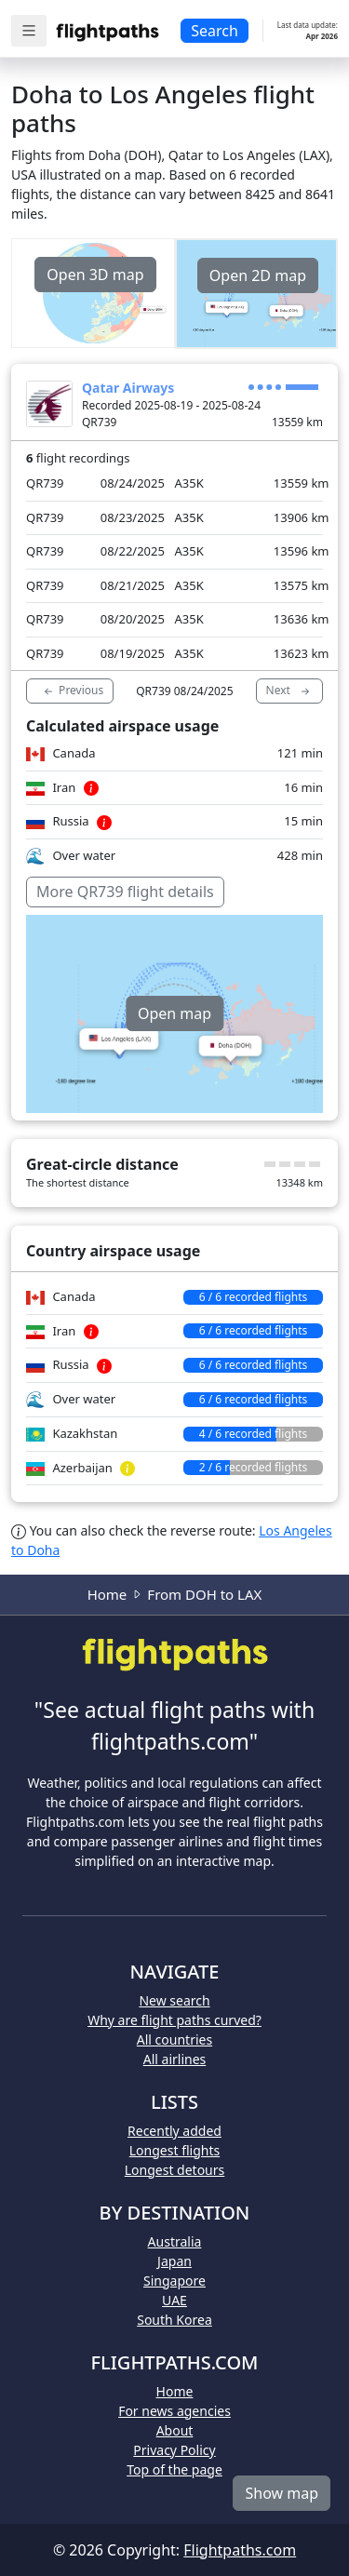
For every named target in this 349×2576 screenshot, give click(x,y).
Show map (281, 2493)
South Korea (174, 2319)
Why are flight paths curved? (174, 2020)
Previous (72, 690)
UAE (174, 2300)
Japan (174, 2261)
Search (214, 30)
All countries (174, 2039)
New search (174, 2000)
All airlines (175, 2059)
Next (289, 690)
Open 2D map (257, 275)
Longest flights (174, 2150)
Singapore (174, 2280)
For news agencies (174, 2411)
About (175, 2430)
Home (107, 1594)
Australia (175, 2241)
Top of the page (174, 2469)
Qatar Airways (128, 387)
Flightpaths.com (239, 2550)
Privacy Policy (174, 2450)
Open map (174, 1013)
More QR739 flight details (125, 891)
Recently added (174, 2131)
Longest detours (175, 2170)
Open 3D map (95, 274)
